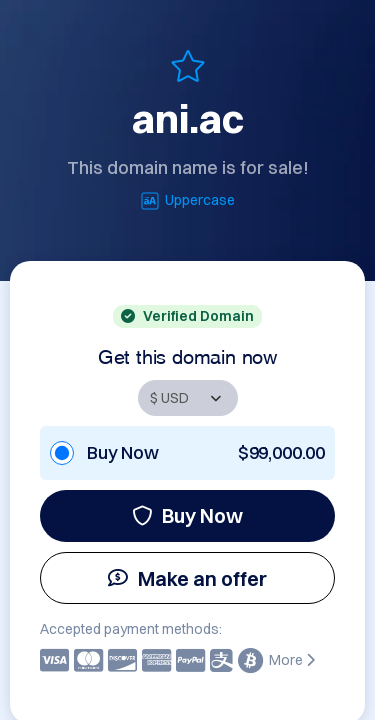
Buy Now (187, 515)
